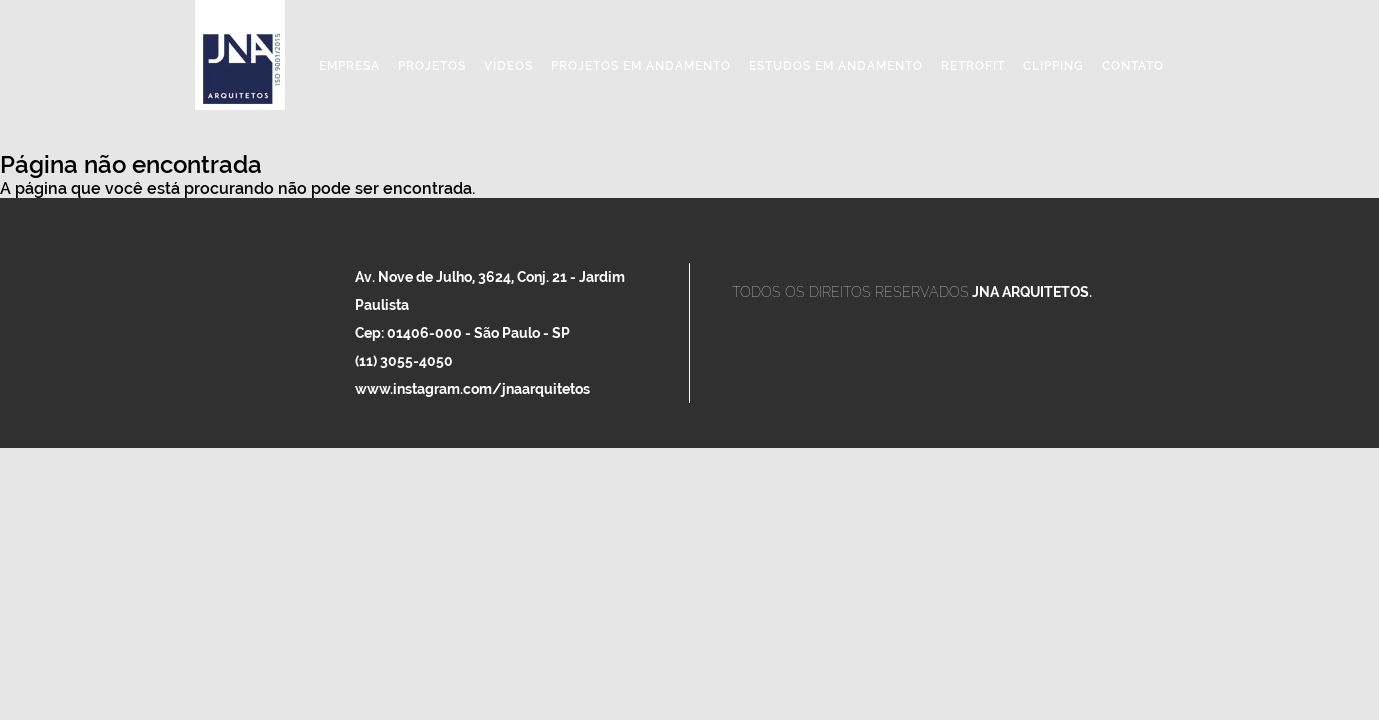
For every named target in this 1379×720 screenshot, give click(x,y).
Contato (1133, 66)
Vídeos (508, 66)
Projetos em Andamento (641, 66)
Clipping (1053, 66)
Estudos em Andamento (836, 66)
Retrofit (973, 66)
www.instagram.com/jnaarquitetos (472, 389)
